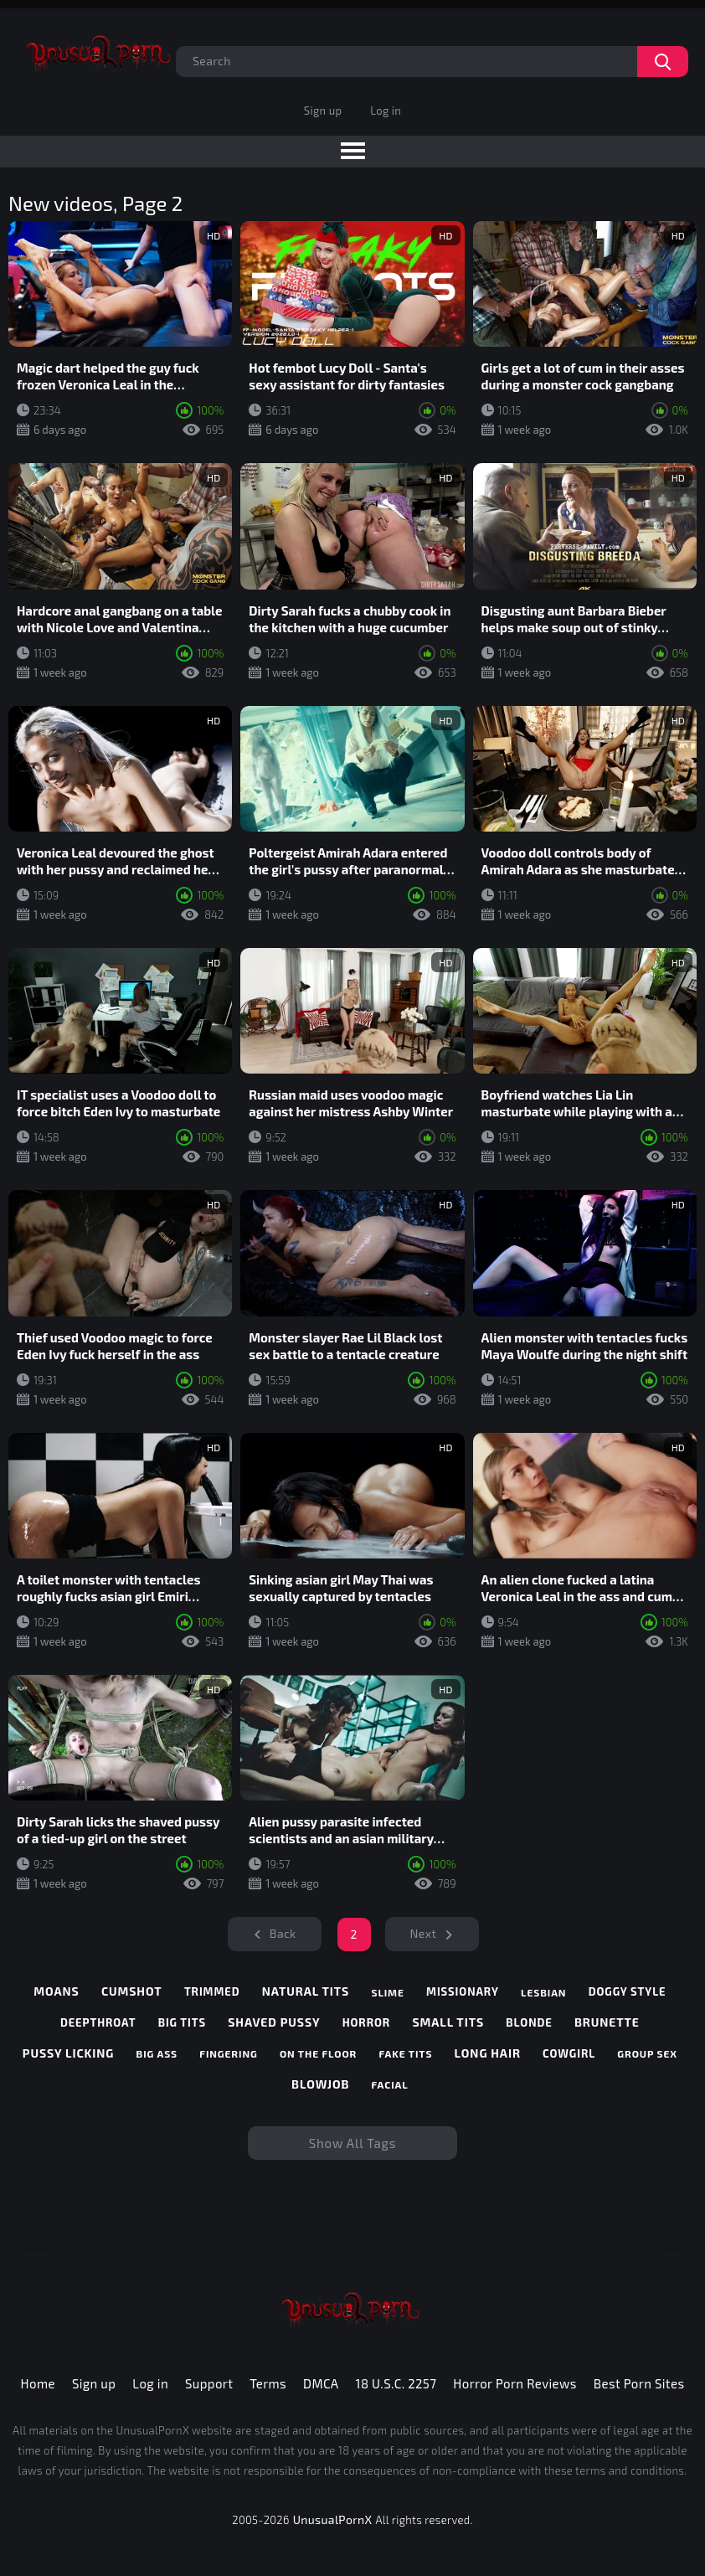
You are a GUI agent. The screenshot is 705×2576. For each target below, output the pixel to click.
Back (283, 1933)
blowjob (320, 2084)
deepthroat (98, 2022)
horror (366, 2022)
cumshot (131, 1991)
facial (390, 2084)
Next (423, 1933)
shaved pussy (274, 2022)
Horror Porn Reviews (514, 2383)
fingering (228, 2053)
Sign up (323, 110)
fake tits (406, 2053)
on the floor (318, 2053)
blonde (529, 2022)
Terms (268, 2383)
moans (56, 1991)
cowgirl (569, 2053)
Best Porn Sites (639, 2383)
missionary (462, 1991)
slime (387, 1992)
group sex (647, 2053)
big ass (157, 2053)
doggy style (627, 1991)
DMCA (321, 2383)
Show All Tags (353, 2143)
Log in (385, 110)
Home (38, 2383)
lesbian (543, 1992)
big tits (182, 2022)
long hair (488, 2053)
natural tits (306, 1991)
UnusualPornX (333, 2519)
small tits (448, 2022)
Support (209, 2383)
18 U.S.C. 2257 (396, 2383)
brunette (607, 2022)
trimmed (212, 1991)
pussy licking (68, 2053)
